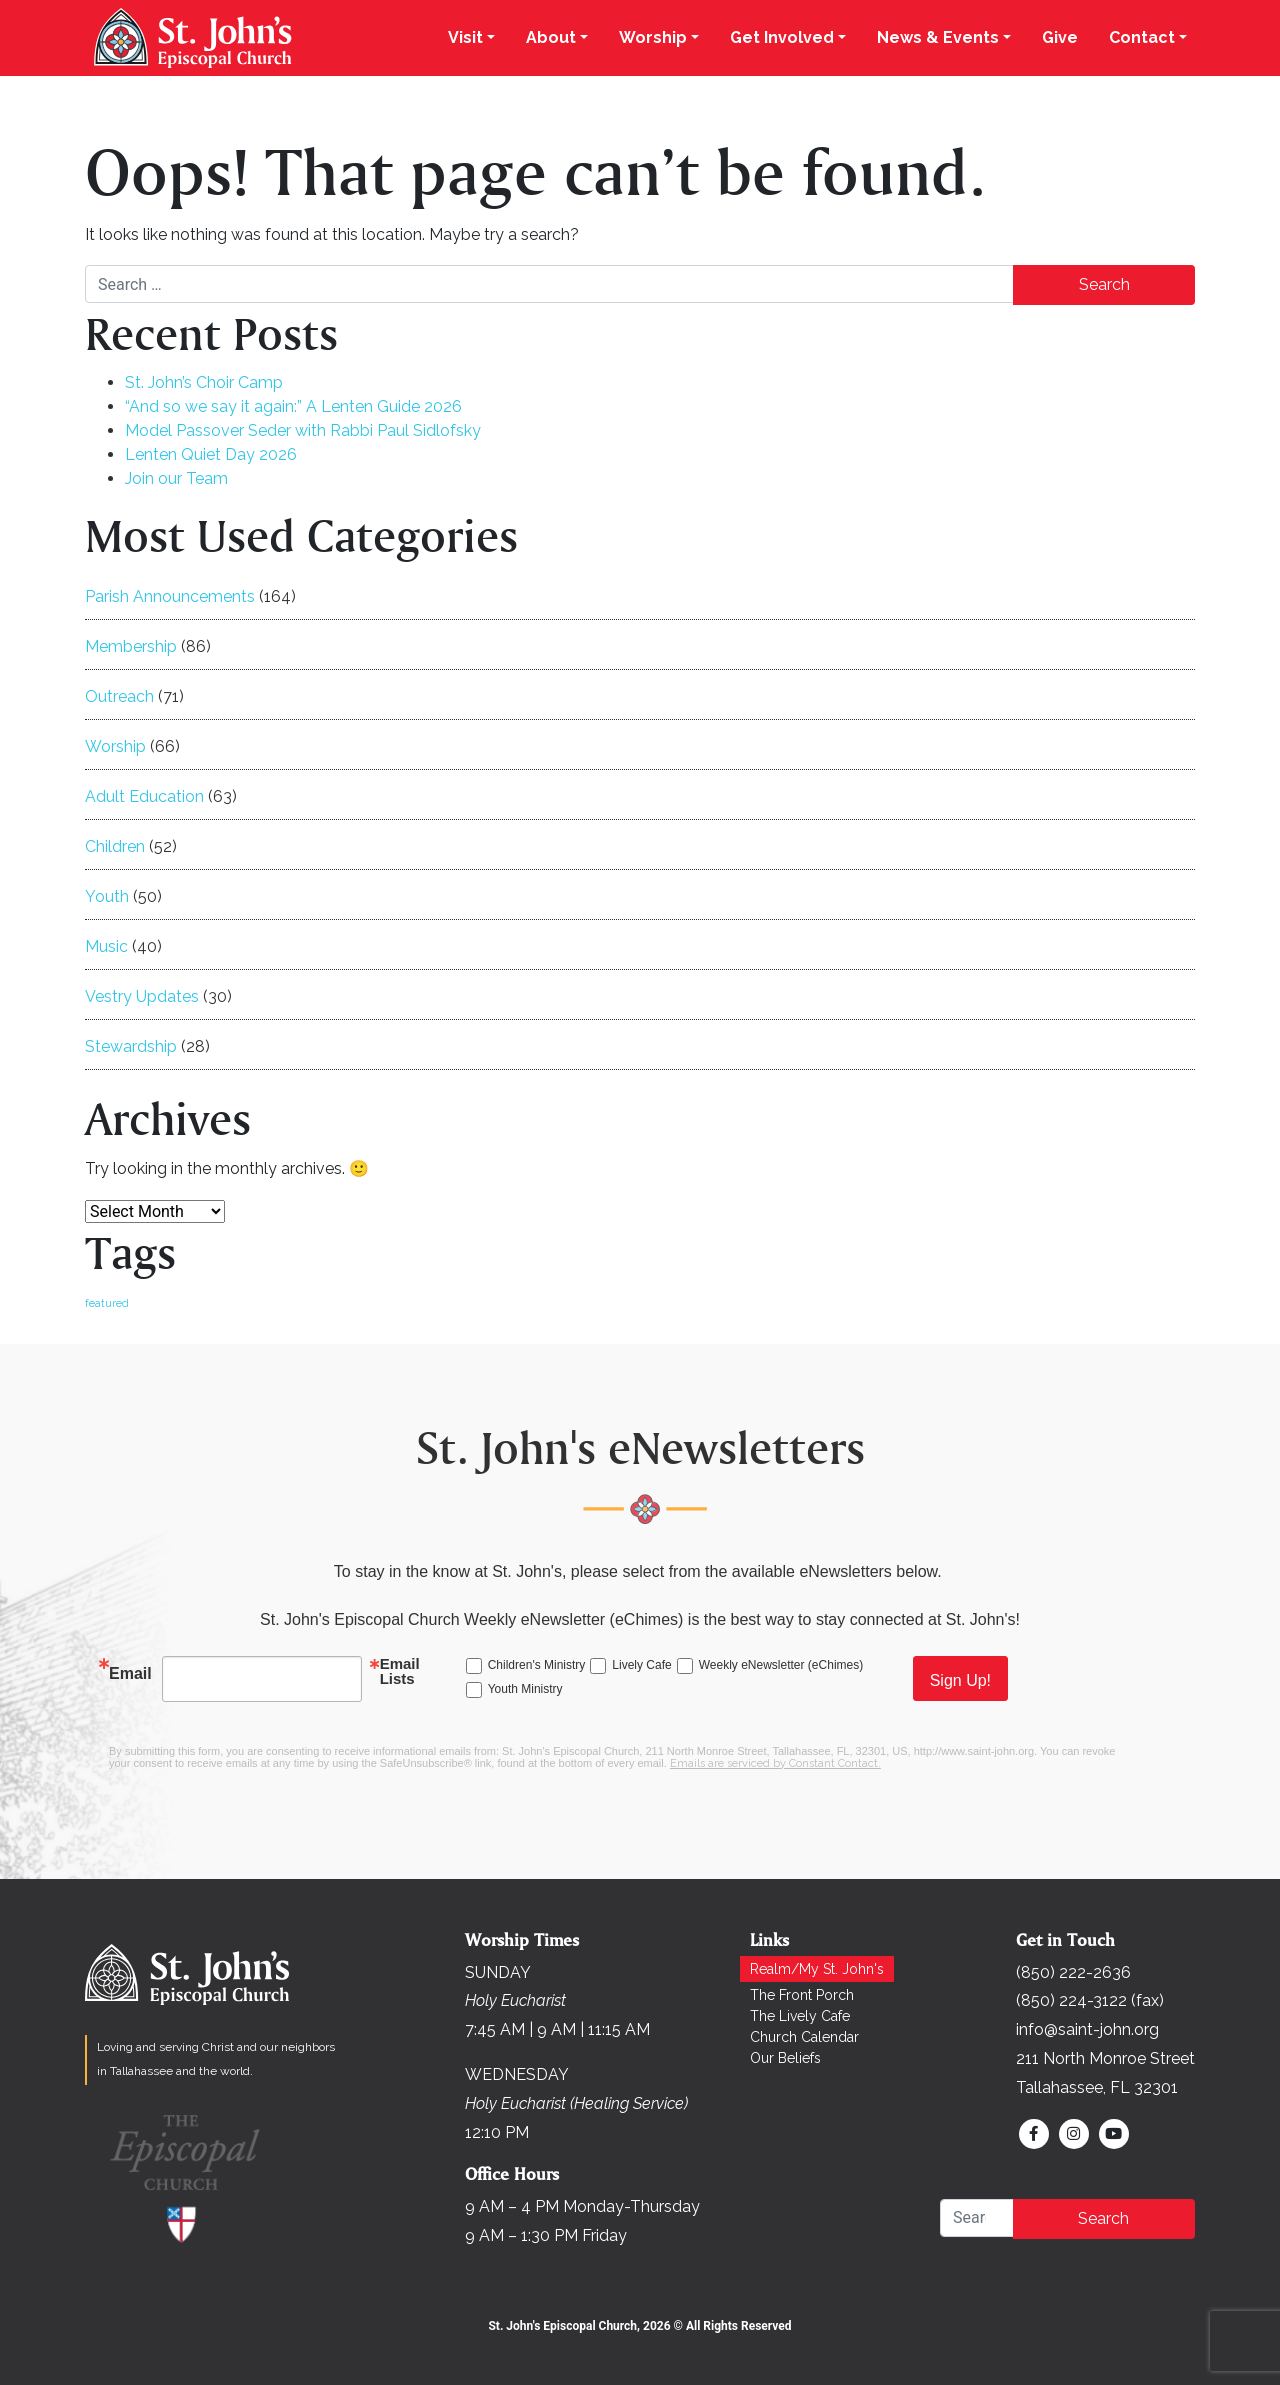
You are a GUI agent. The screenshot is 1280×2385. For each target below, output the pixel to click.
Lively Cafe (641, 1665)
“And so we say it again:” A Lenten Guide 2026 (293, 406)
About (551, 37)
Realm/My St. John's (817, 1969)
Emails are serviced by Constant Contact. (775, 1763)
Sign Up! (960, 1680)
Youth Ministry (525, 1689)
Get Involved (782, 37)
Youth (107, 896)
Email (130, 1673)
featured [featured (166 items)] (107, 1303)
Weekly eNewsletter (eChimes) (781, 1665)
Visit (465, 37)
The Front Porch (802, 1995)
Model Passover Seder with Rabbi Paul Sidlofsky (303, 430)
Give (1060, 37)
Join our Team (176, 478)
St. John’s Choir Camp (204, 382)
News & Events (938, 37)
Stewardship (131, 1046)
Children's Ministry (537, 1665)
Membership (131, 646)
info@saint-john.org (1087, 2029)
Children (115, 846)
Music (106, 946)
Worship (653, 37)
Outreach (119, 696)
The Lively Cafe (800, 2016)
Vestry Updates (142, 996)
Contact (1142, 37)
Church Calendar (804, 2037)
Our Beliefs (785, 2058)
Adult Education (144, 796)
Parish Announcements (170, 596)
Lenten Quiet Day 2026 (211, 454)
